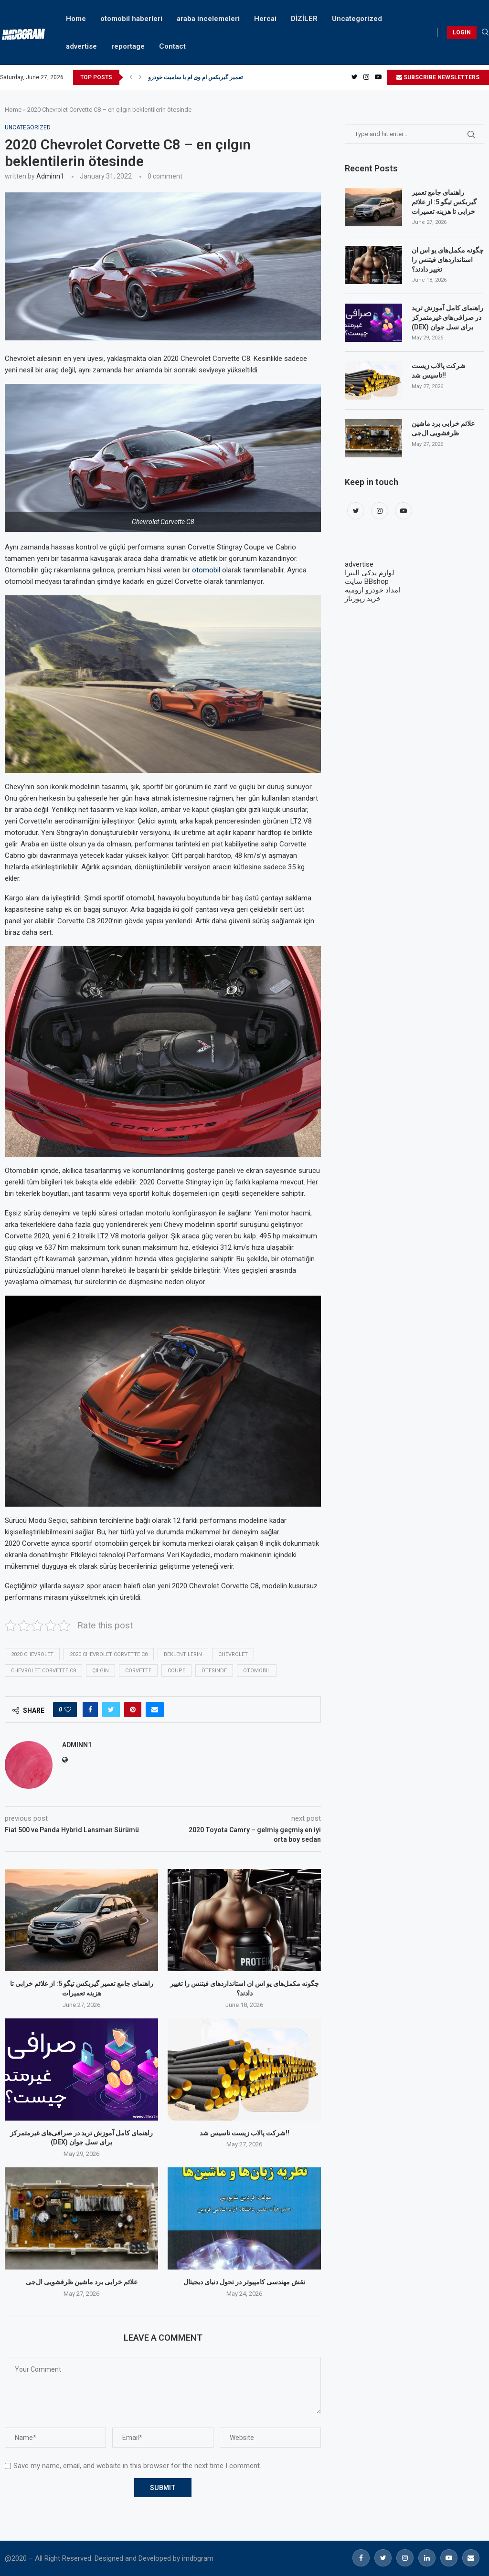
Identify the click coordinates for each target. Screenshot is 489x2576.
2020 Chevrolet (32, 1654)
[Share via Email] (155, 1709)
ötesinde (214, 1671)
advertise (81, 46)
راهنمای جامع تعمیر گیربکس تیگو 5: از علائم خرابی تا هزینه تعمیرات (444, 202)
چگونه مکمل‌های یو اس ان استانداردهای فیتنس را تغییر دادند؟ (448, 259)
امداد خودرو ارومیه (372, 590)
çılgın (100, 1671)
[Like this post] (67, 1709)
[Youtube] (378, 77)
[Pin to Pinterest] (132, 1709)
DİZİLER (304, 18)
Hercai (265, 18)
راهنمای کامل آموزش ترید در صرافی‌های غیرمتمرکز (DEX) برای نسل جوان (447, 317)
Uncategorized (357, 18)
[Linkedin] (427, 2558)
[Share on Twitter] (111, 1709)
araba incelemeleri (208, 18)
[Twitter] (354, 77)
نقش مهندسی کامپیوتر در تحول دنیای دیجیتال (244, 2282)
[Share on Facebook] (90, 1709)
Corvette (138, 1671)
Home (76, 18)
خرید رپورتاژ (363, 598)
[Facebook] (361, 2558)
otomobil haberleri (131, 18)
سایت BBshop (367, 581)
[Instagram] (366, 77)
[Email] (471, 2558)
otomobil (206, 570)
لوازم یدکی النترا (369, 573)
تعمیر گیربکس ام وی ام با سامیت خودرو (195, 77)
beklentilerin (183, 1654)
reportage (128, 46)
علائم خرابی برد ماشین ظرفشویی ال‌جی (82, 2282)
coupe (176, 1671)
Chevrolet (233, 1654)
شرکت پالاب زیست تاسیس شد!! (244, 2133)
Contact (172, 46)
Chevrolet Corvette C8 (43, 1671)
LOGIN (462, 32)
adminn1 (50, 176)
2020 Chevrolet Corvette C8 (109, 1654)
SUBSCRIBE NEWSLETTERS (437, 77)
